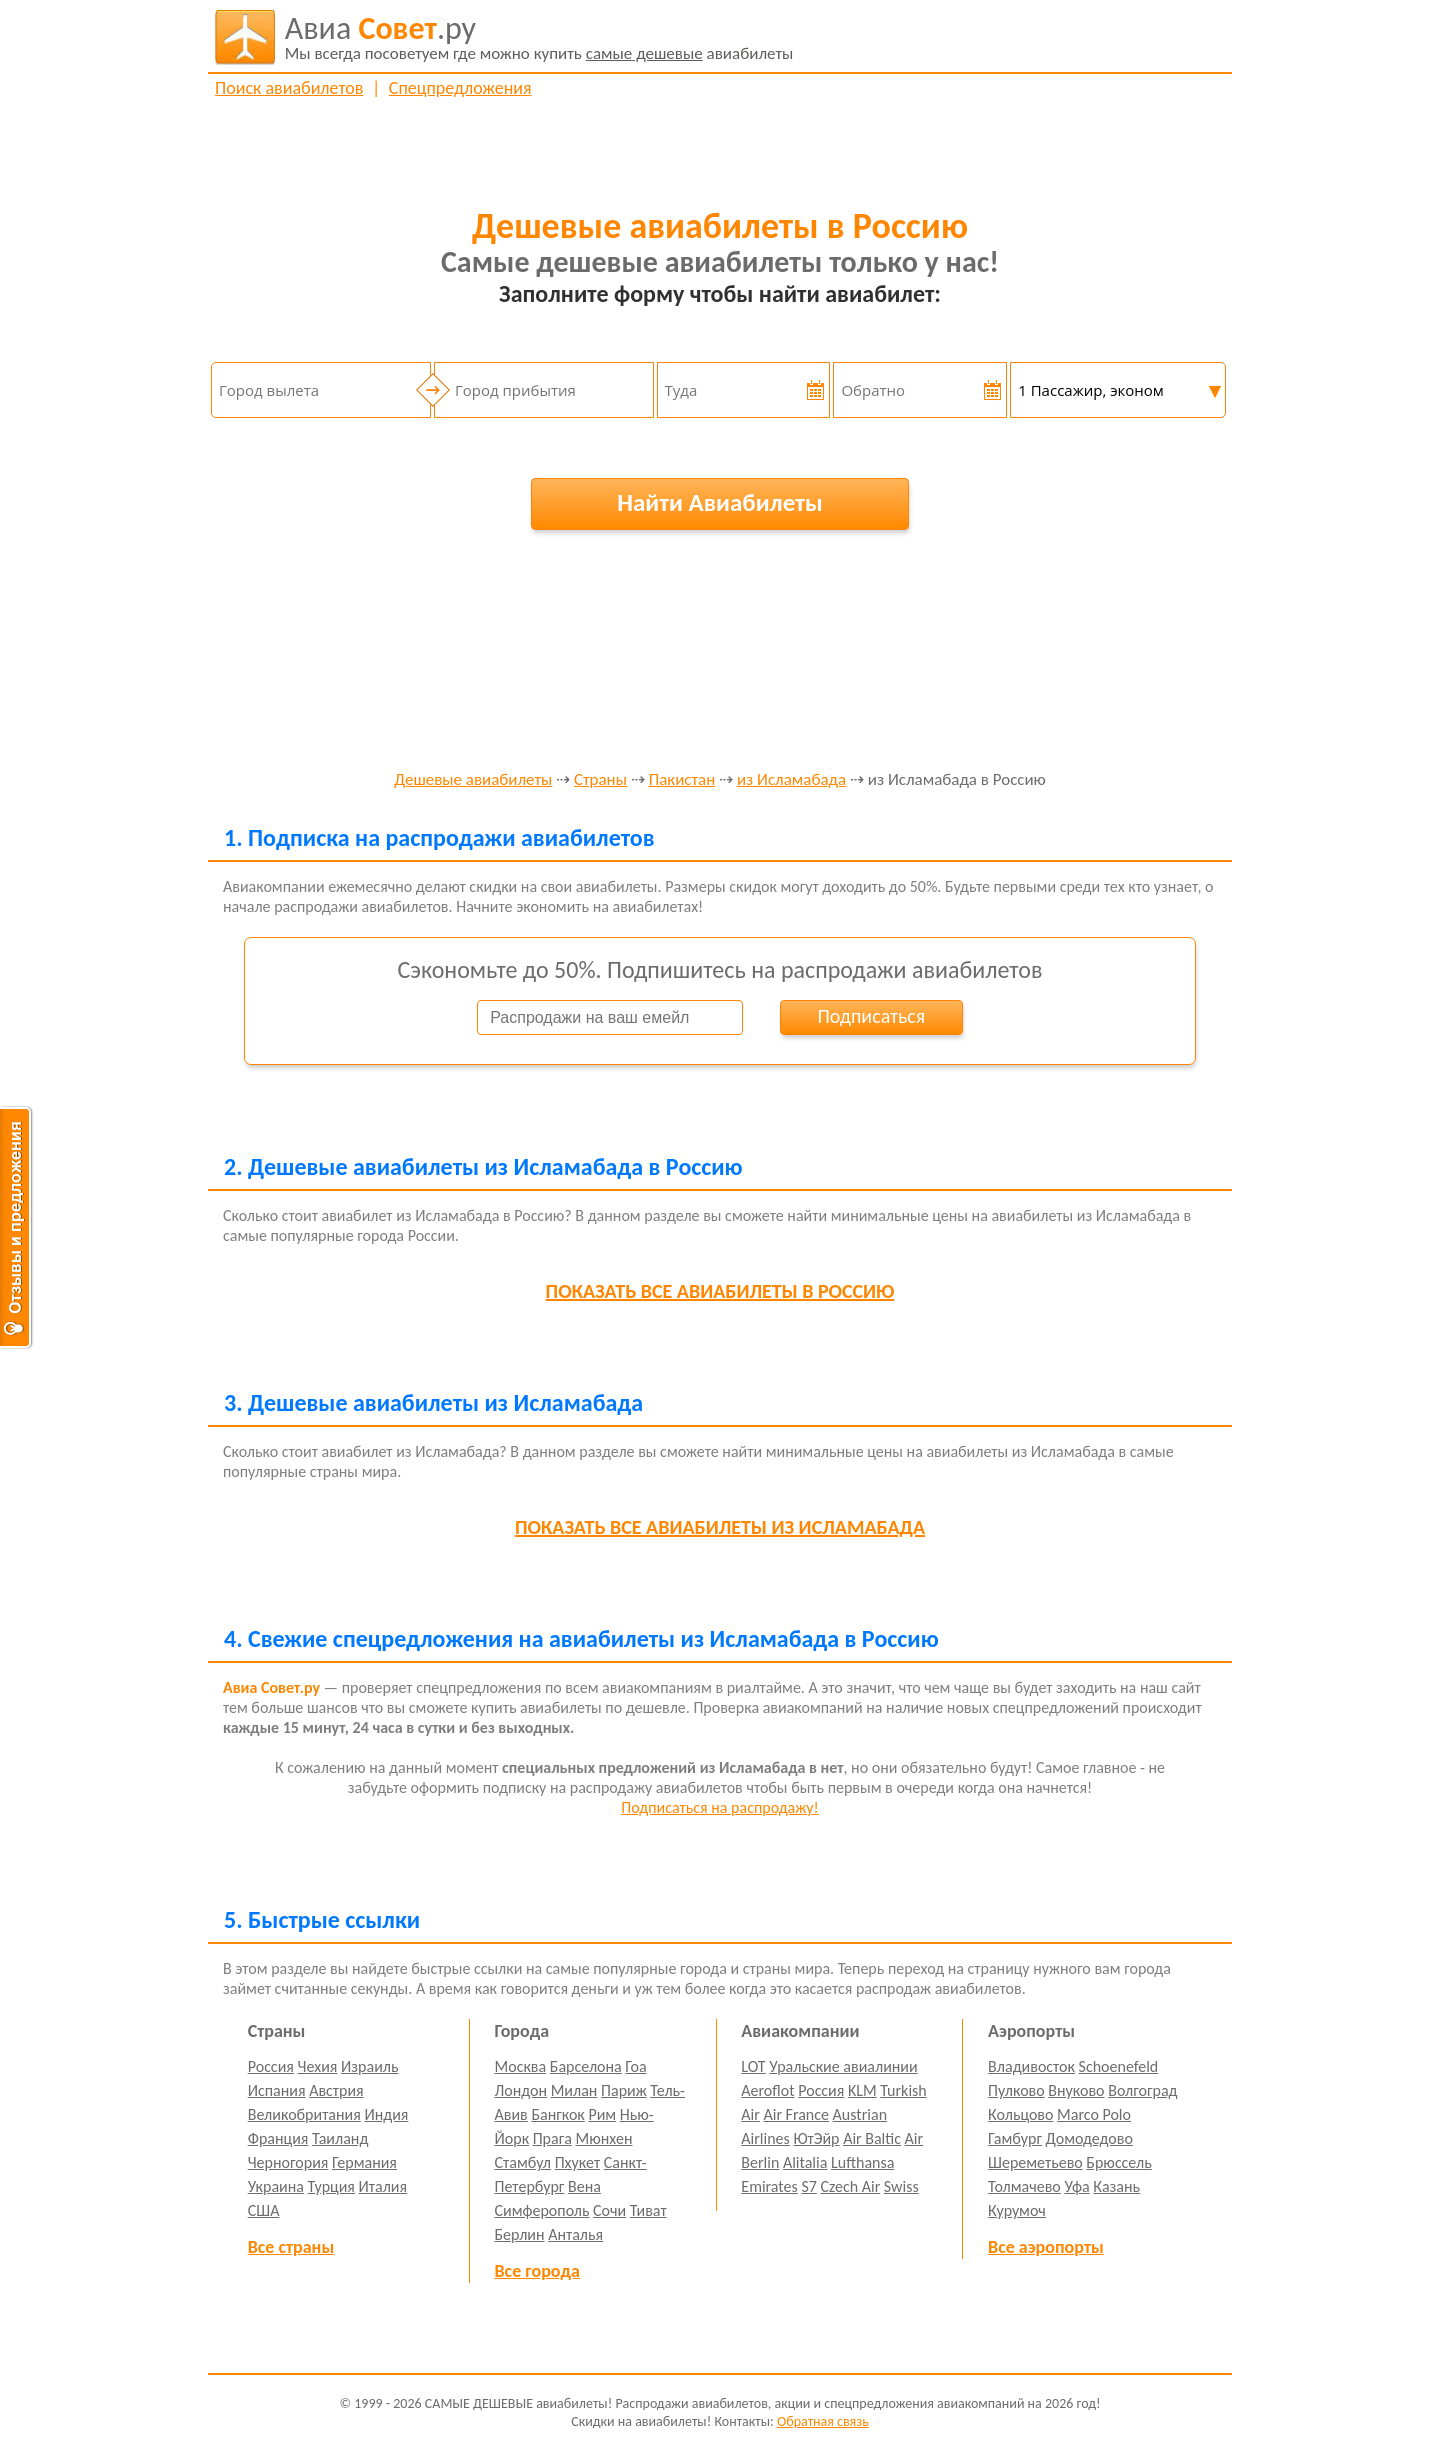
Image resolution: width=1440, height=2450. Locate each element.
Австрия (336, 2090)
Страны (600, 780)
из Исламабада (791, 780)
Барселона (586, 2066)
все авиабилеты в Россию (720, 1291)
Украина (276, 2186)
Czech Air (850, 2186)
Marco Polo (1094, 2114)
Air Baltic (872, 2138)
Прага (552, 2138)
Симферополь (542, 2210)
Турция (331, 2186)
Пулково (1016, 2090)
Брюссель (1118, 2162)
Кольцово (1020, 2114)
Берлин (520, 2234)
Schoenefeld (1119, 2066)
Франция (278, 2138)
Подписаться (871, 1016)
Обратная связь (823, 2421)
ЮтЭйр (816, 2138)
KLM (862, 2090)
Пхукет (577, 2162)
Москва (521, 2066)
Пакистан (682, 780)
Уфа (1076, 2186)
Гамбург (1015, 2138)
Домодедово (1089, 2138)
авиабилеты (539, 37)
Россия (271, 2066)
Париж (624, 2090)
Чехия (318, 2066)
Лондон (521, 2090)
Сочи (609, 2210)
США (264, 2210)
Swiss (901, 2186)
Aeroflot (767, 2090)
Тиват (648, 2210)
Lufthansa (862, 2162)
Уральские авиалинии (843, 2066)
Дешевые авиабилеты (473, 780)
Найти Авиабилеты (720, 502)
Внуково (1076, 2090)
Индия (386, 2114)
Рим (602, 2114)
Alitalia (805, 2162)
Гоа (635, 2066)
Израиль (369, 2066)
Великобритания (304, 2114)
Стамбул (523, 2162)
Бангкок (557, 2114)
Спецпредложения (460, 88)
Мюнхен (603, 2138)
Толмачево (1024, 2186)
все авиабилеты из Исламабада (720, 1527)
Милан (574, 2090)
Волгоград (1142, 2090)
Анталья (575, 2234)
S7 (808, 2186)
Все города (537, 2271)
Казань (1116, 2186)
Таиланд (340, 2138)
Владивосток (1031, 2066)
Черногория (288, 2162)
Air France (796, 2114)
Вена (584, 2186)
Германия (364, 2162)
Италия (383, 2186)
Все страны (291, 2247)
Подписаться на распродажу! (719, 1807)
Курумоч (1017, 2210)
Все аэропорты (1046, 2247)
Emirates (769, 2186)
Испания (277, 2090)
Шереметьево (1035, 2162)
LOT (753, 2066)
